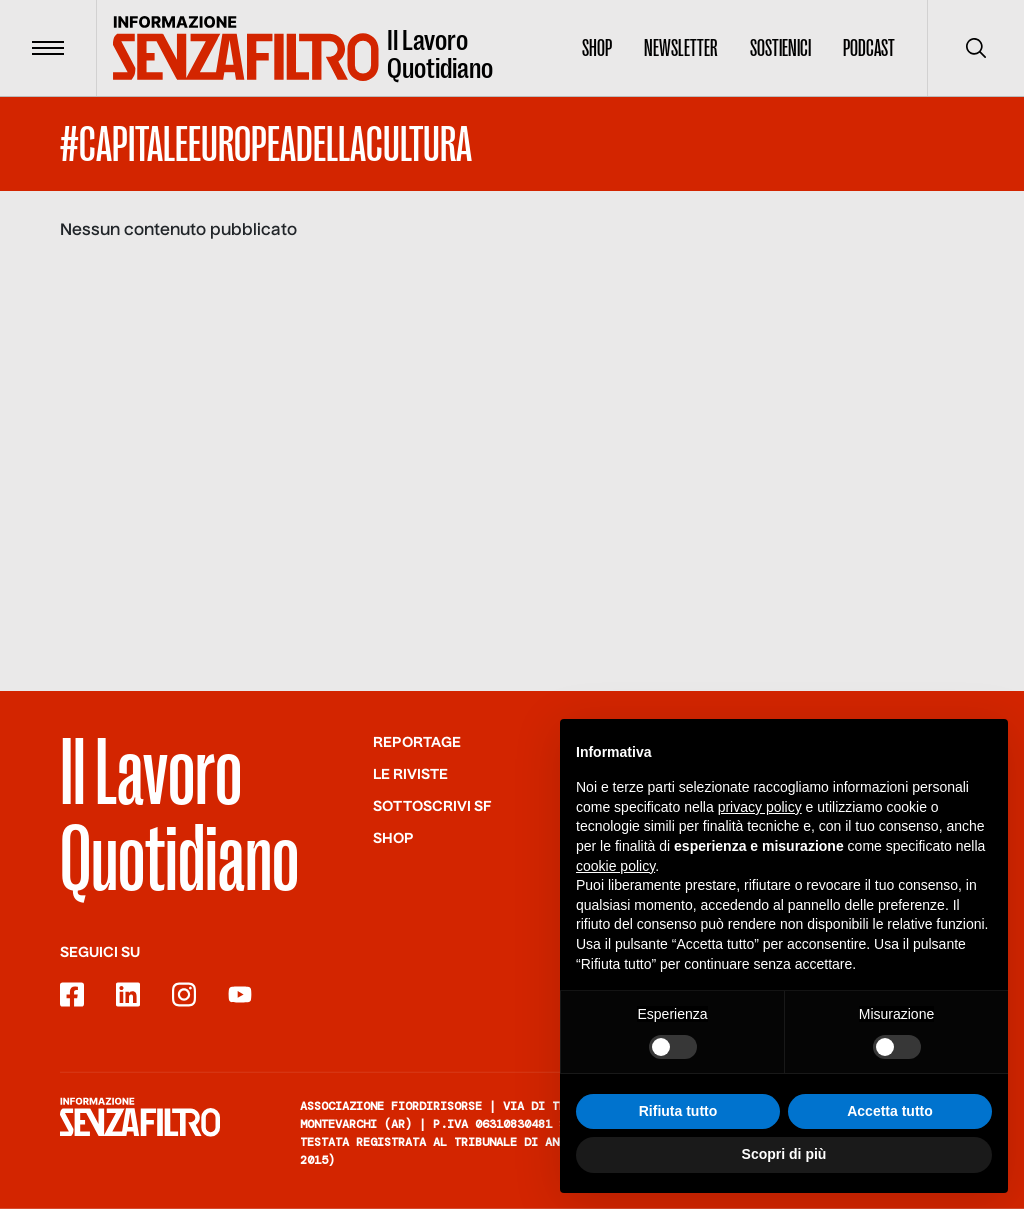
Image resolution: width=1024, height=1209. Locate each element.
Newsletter (681, 48)
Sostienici (780, 48)
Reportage (417, 743)
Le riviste (410, 775)
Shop (597, 48)
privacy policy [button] (760, 808)
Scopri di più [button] (784, 1155)
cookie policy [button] (615, 866)
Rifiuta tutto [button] (678, 1112)
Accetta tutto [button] (890, 1112)
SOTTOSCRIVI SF (432, 807)
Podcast (869, 48)
